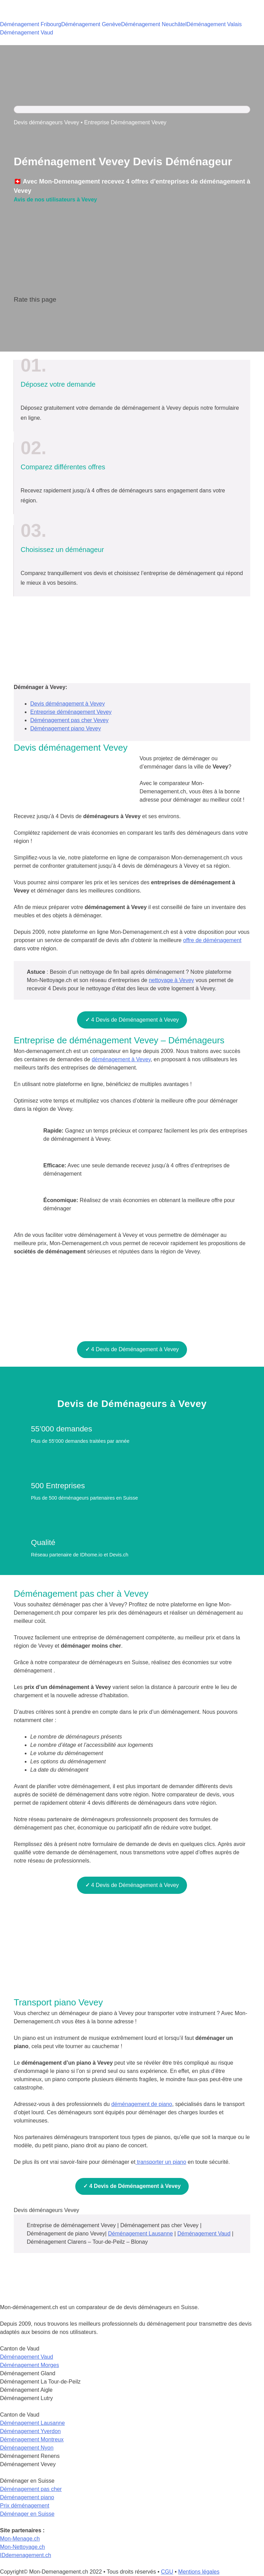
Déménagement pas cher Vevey (69, 720)
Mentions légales (198, 2572)
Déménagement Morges (29, 2365)
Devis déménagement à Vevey (67, 704)
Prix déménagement (24, 2506)
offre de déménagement (212, 940)
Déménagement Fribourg (30, 24)
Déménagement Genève (91, 24)
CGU (167, 2572)
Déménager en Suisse (27, 2514)
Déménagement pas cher (31, 2489)
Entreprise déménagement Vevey (71, 712)
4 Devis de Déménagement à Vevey (132, 1020)
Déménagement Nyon (27, 2448)
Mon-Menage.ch (20, 2539)
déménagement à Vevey (121, 1059)
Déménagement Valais (214, 24)
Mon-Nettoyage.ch (22, 2547)
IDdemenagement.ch (25, 2555)
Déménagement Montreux (32, 2439)
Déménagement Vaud (26, 32)
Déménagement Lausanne (140, 2233)
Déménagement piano (27, 2497)
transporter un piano (160, 2162)
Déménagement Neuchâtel (153, 24)
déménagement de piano (141, 2104)
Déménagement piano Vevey (65, 728)
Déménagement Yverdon (30, 2431)
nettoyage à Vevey (171, 980)
